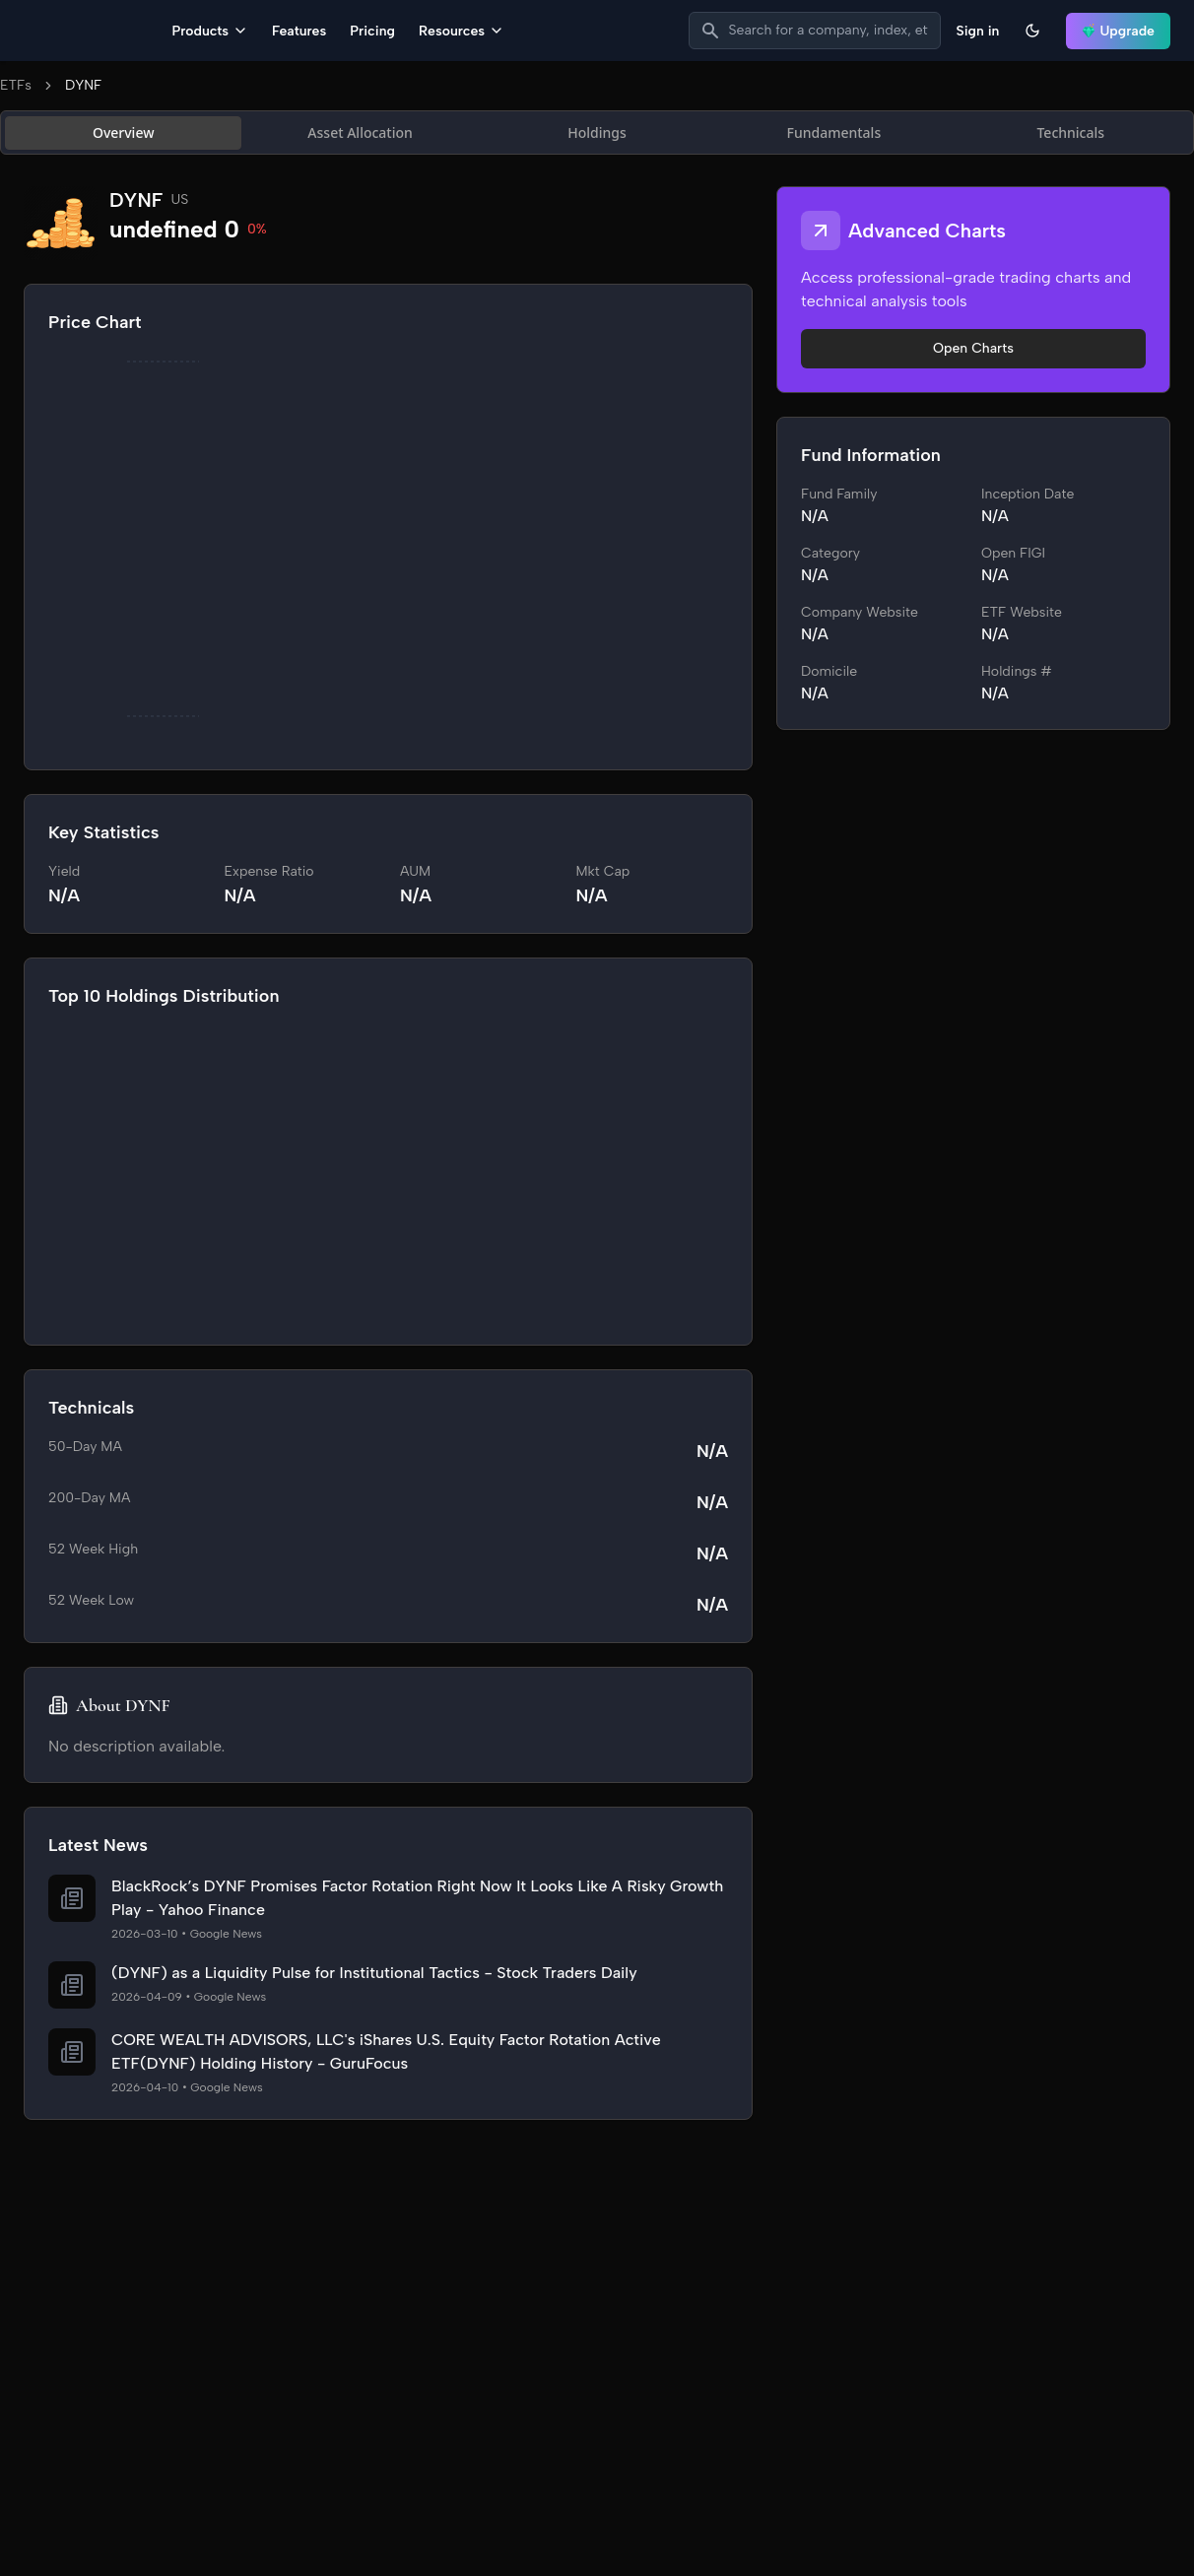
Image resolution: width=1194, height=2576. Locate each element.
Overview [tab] (124, 134)
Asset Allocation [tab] (359, 134)
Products (335, 32)
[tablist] (597, 134)
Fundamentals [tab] (834, 134)
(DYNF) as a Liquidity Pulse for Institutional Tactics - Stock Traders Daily (374, 1974)
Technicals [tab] (1070, 134)
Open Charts (973, 350)
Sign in (978, 32)
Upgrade (1118, 32)
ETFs (16, 87)
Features (424, 32)
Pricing (497, 32)
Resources (586, 32)
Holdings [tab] (597, 134)
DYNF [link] (83, 87)
